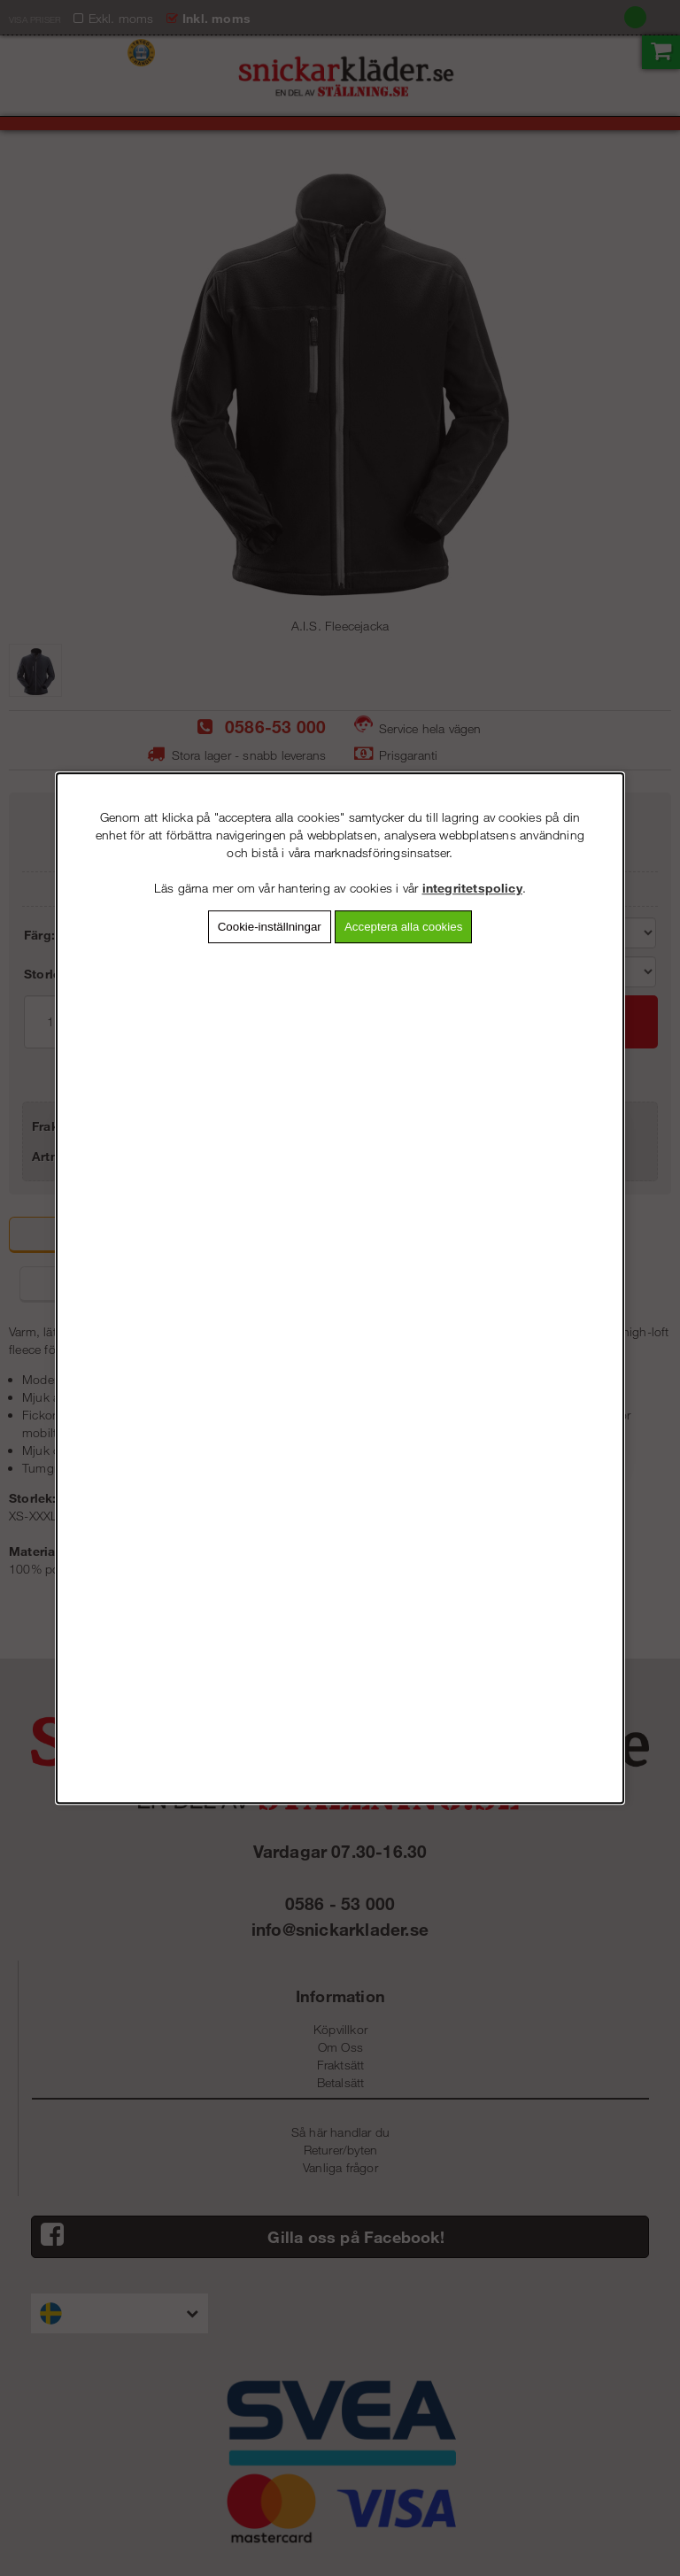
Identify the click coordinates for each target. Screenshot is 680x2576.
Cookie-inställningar (269, 926)
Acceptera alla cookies (403, 926)
